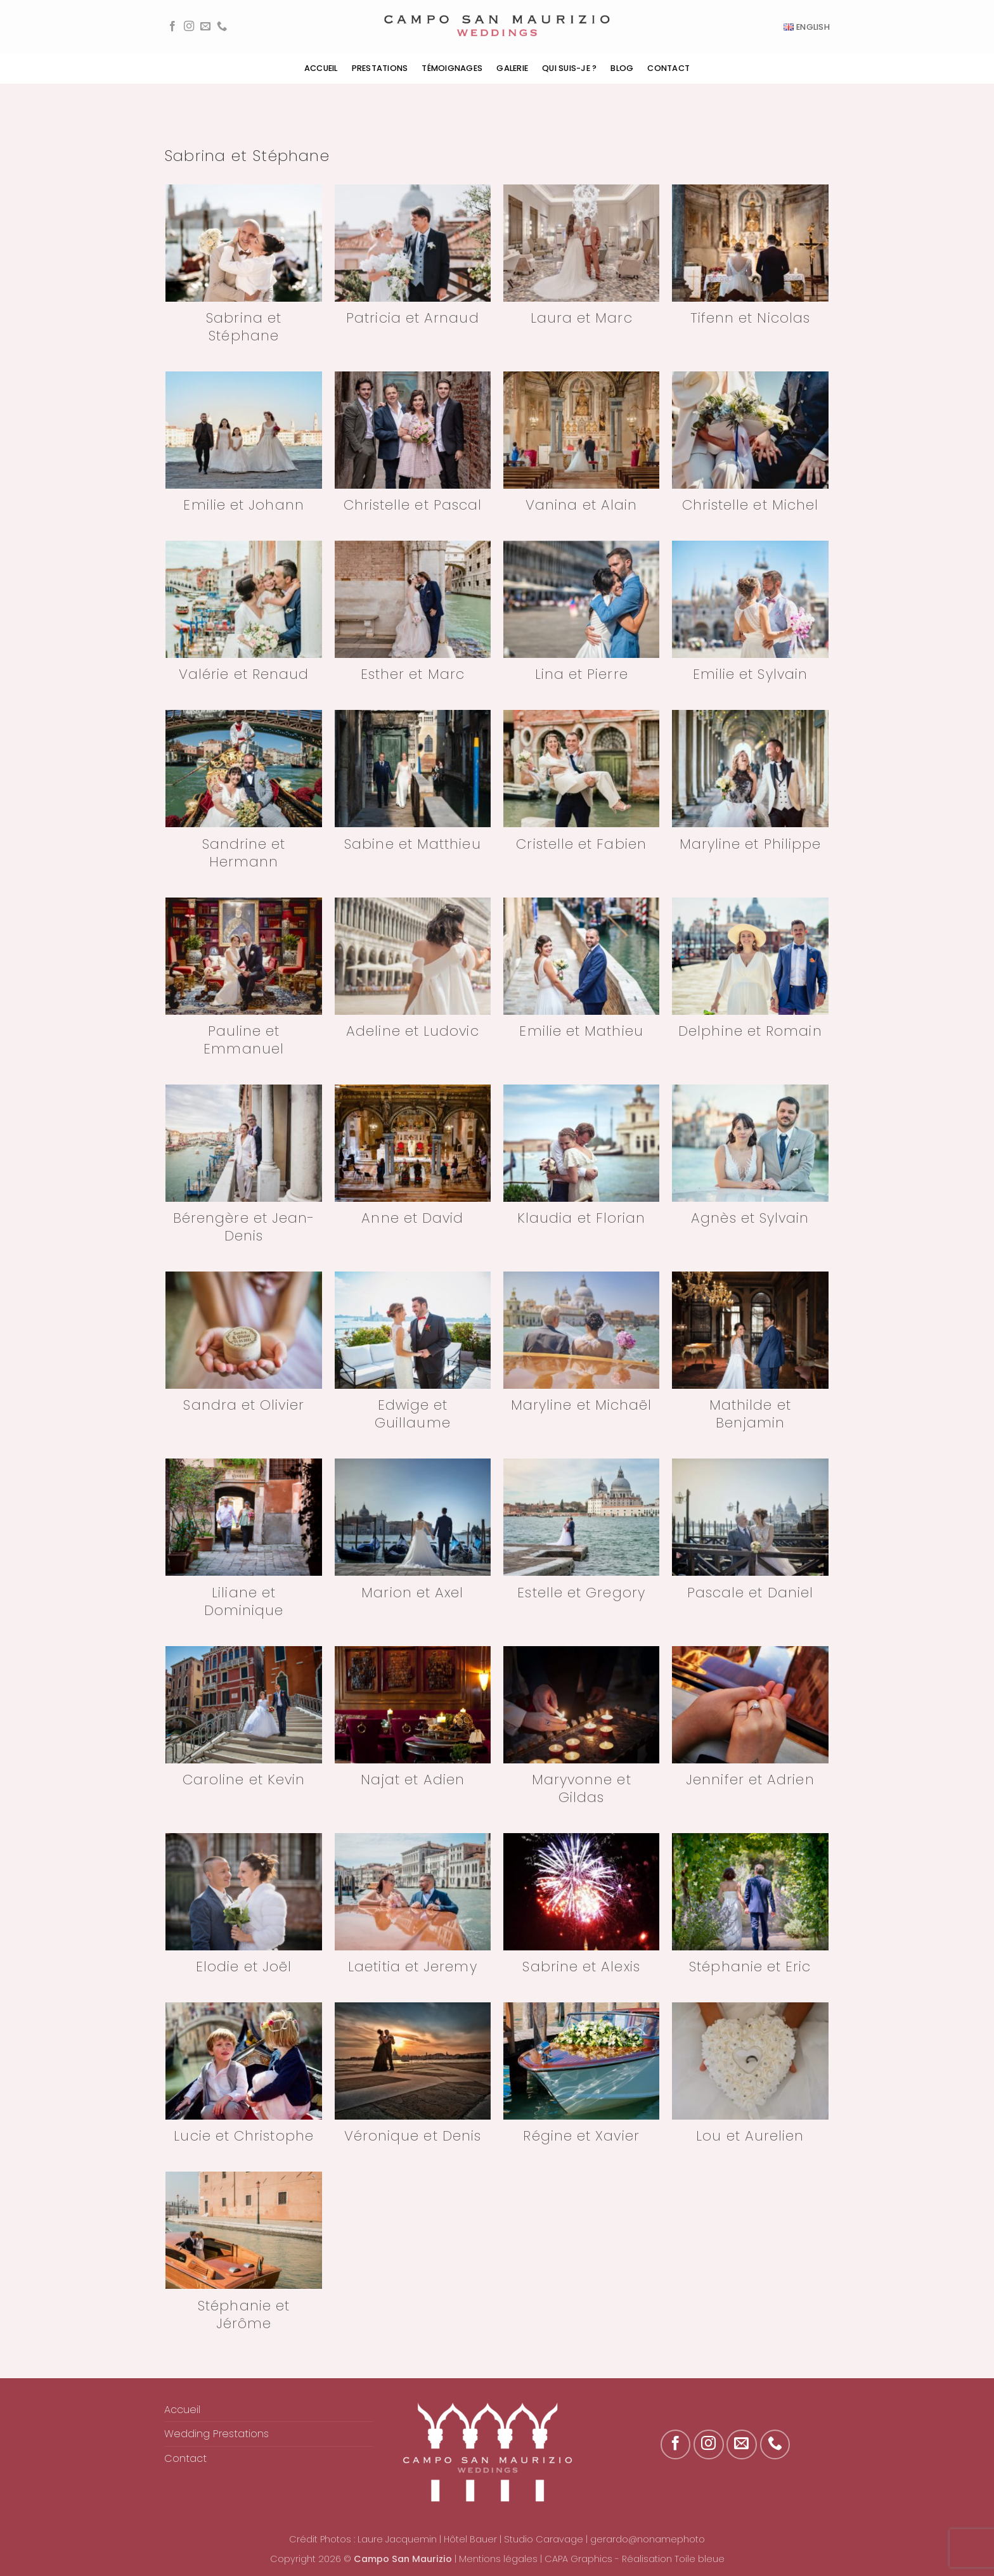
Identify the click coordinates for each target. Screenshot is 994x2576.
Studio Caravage (543, 2539)
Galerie (512, 68)
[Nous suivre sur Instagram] (189, 26)
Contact (668, 68)
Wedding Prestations (216, 2433)
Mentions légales (498, 2559)
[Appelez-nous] (222, 26)
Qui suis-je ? (569, 68)
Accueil (321, 68)
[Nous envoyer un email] (205, 26)
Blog (621, 68)
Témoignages (452, 68)
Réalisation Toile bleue (673, 2559)
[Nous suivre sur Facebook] (172, 26)
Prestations (380, 68)
